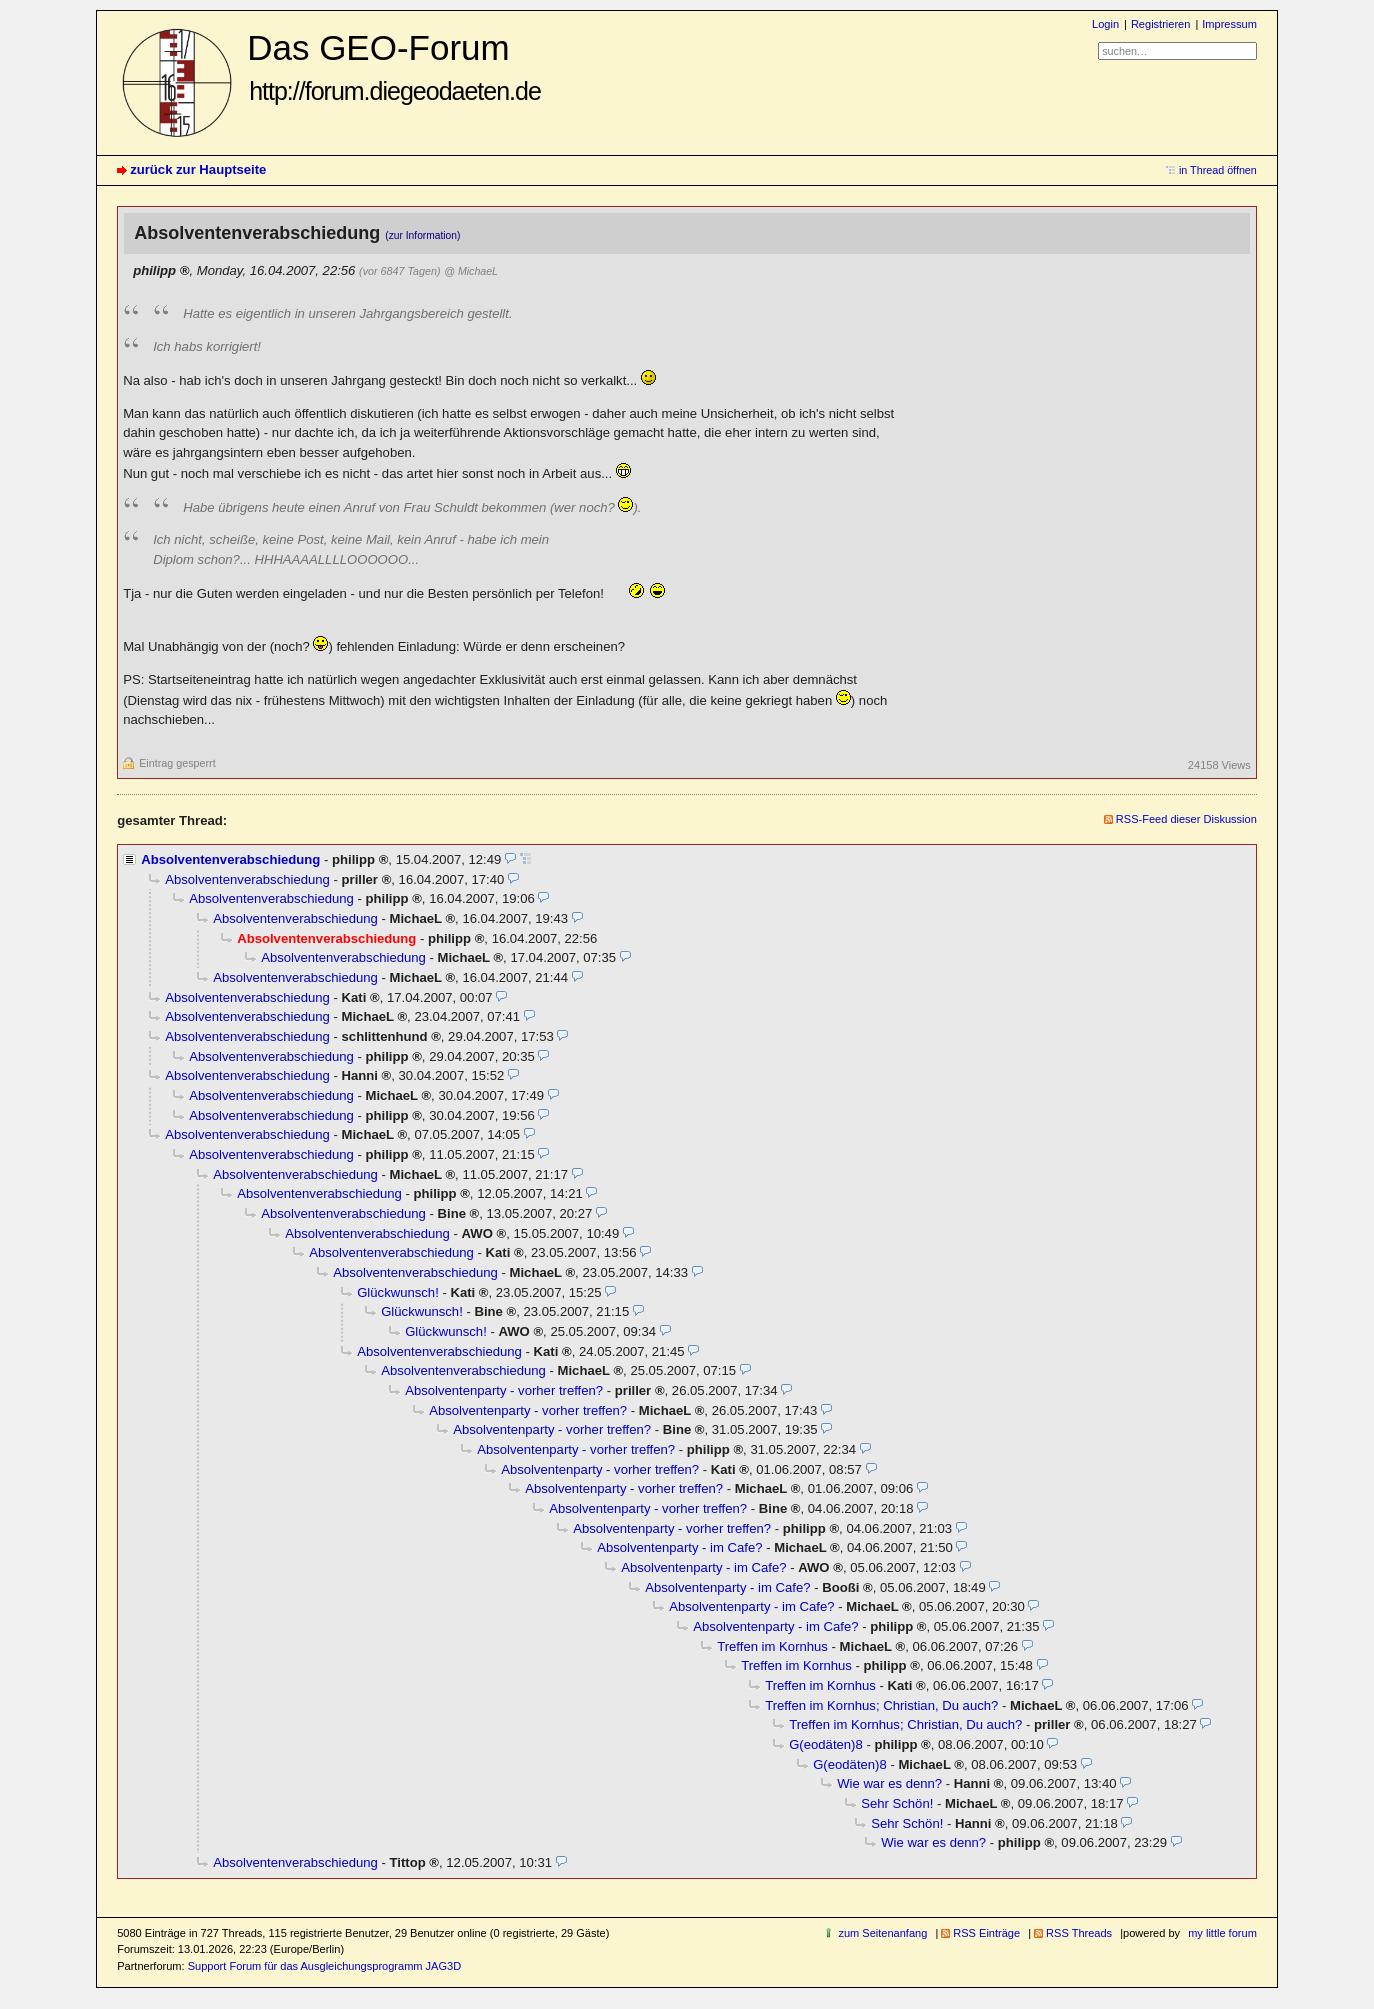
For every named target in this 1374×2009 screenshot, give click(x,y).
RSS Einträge (986, 1933)
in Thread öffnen (1218, 170)
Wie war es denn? (889, 1783)
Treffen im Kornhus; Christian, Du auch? (881, 1705)
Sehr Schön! (897, 1803)
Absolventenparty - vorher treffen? (504, 1390)
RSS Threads (1079, 1933)
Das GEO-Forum (394, 66)
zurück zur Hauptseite (198, 169)
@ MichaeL (471, 271)
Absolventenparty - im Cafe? (679, 1547)
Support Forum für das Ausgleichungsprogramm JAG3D (324, 1966)
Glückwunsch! (398, 1292)
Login (1105, 24)
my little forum (1222, 1933)
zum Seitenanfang (882, 1933)
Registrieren (1160, 24)
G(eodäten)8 (826, 1744)
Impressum (1229, 24)
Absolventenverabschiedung (230, 859)
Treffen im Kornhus (772, 1646)
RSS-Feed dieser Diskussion (1186, 819)
